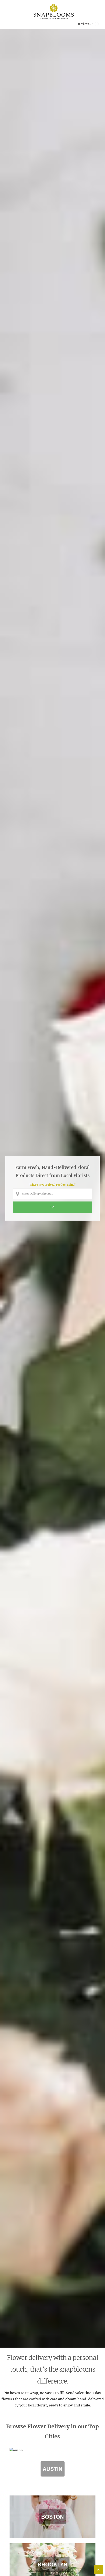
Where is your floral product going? (52, 1184)
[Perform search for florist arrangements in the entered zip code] (52, 1207)
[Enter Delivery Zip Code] (52, 1193)
